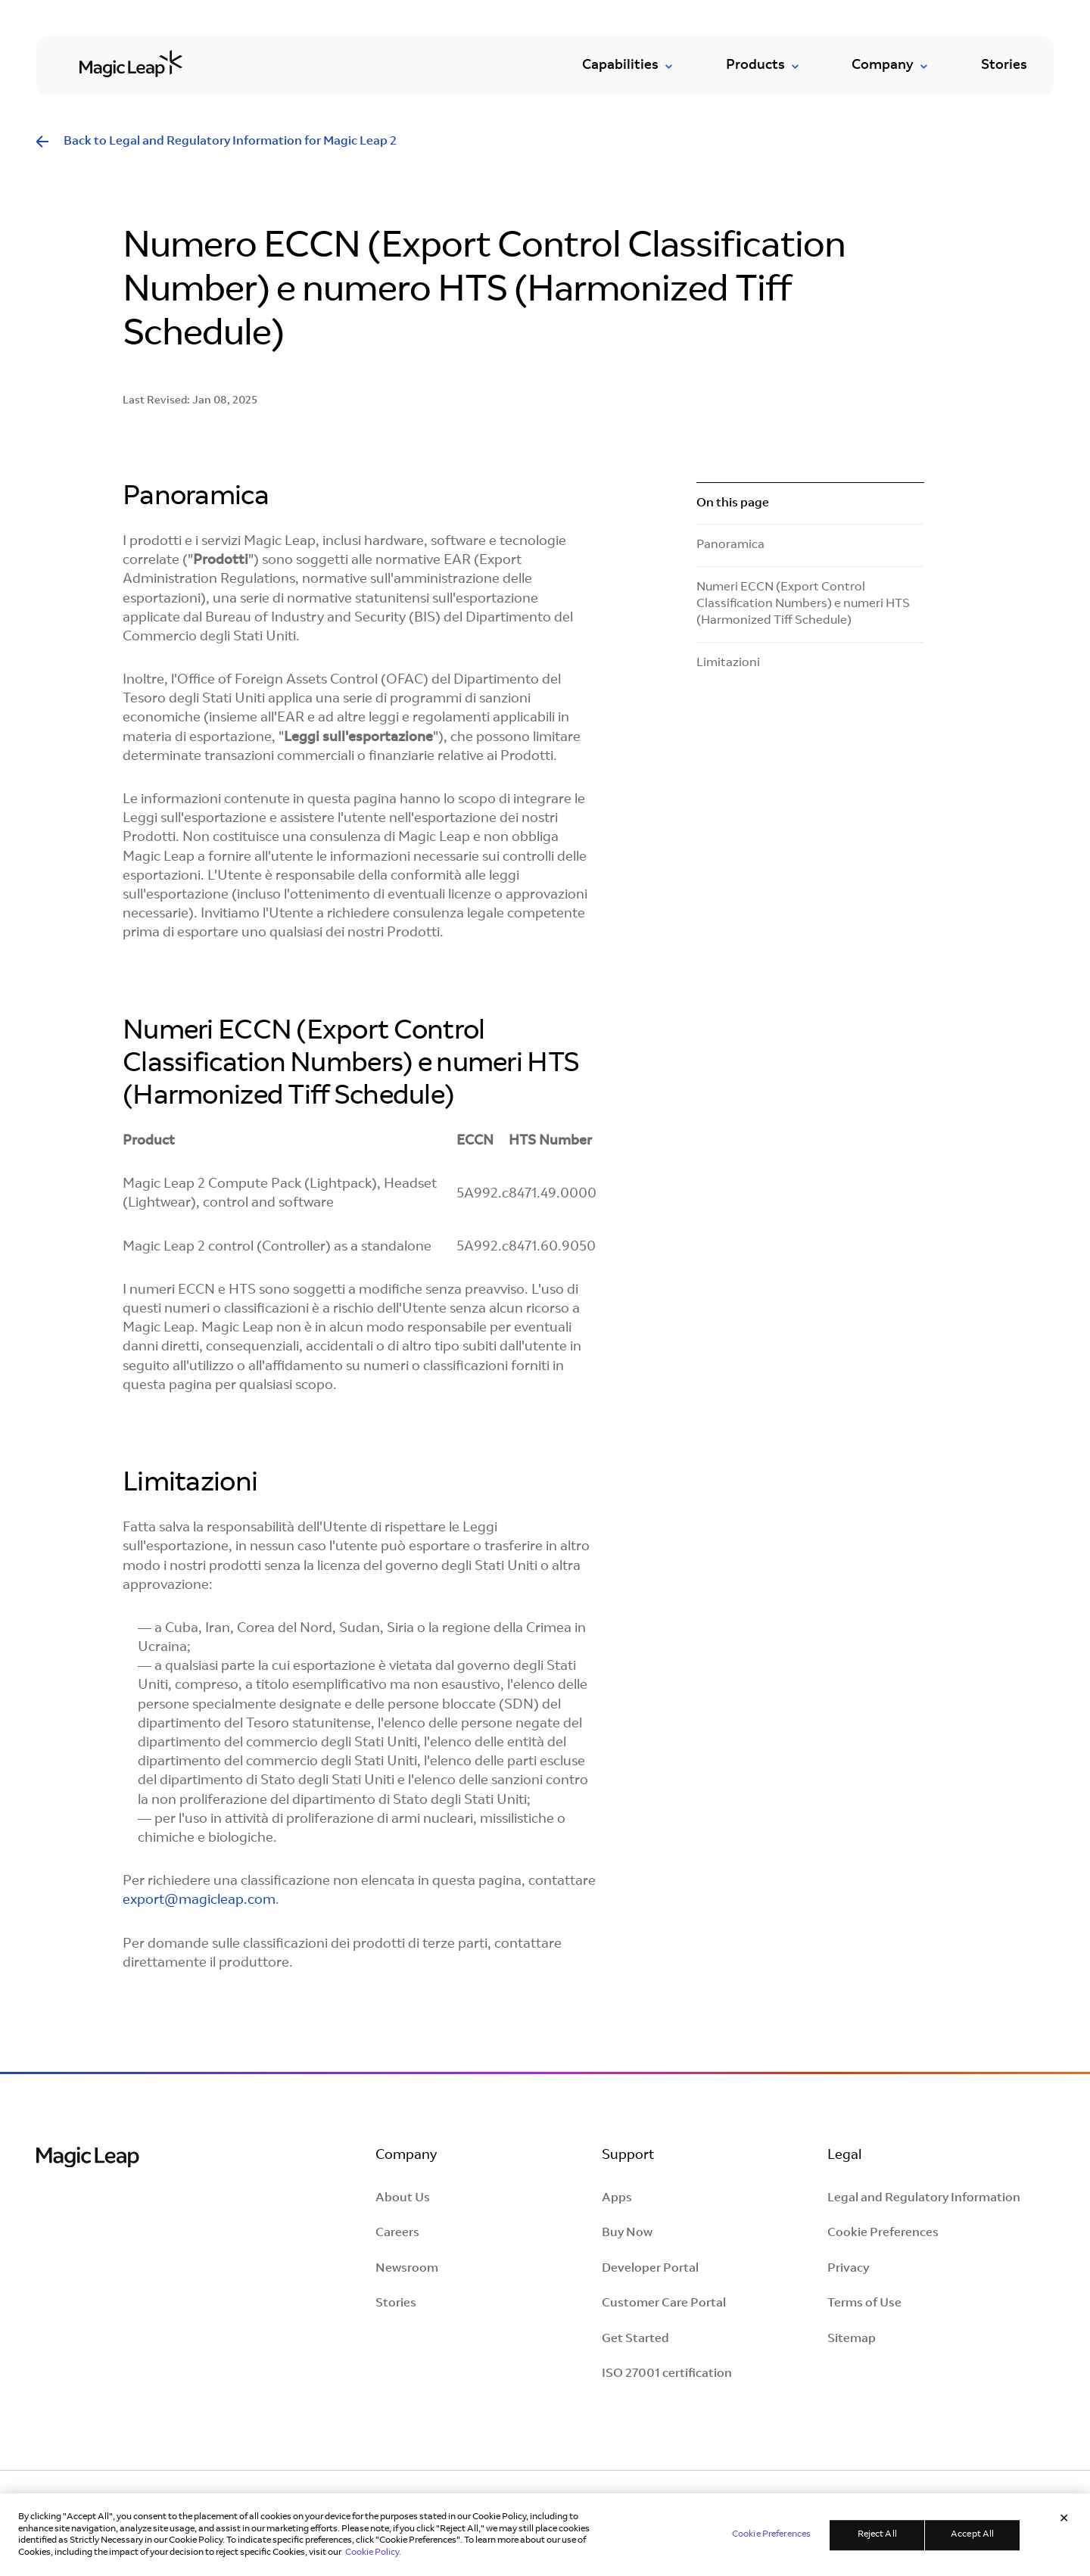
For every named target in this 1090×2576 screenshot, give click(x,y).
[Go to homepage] (130, 63)
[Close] (1064, 2526)
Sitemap (851, 2339)
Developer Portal (650, 2269)
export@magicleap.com (199, 1901)
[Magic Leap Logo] (87, 2159)
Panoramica (730, 545)
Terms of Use (864, 2303)
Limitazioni (728, 663)
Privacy (848, 2269)
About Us (402, 2198)
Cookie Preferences (883, 2233)
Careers (397, 2233)
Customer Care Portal (664, 2303)
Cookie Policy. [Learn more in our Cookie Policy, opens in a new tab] (373, 2559)
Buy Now (627, 2233)
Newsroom (406, 2269)
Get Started (635, 2339)
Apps (617, 2198)
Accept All (972, 2541)
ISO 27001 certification (667, 2374)
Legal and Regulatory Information (923, 2198)
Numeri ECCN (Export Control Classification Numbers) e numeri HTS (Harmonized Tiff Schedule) (803, 604)
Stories (1004, 66)
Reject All (877, 2541)
